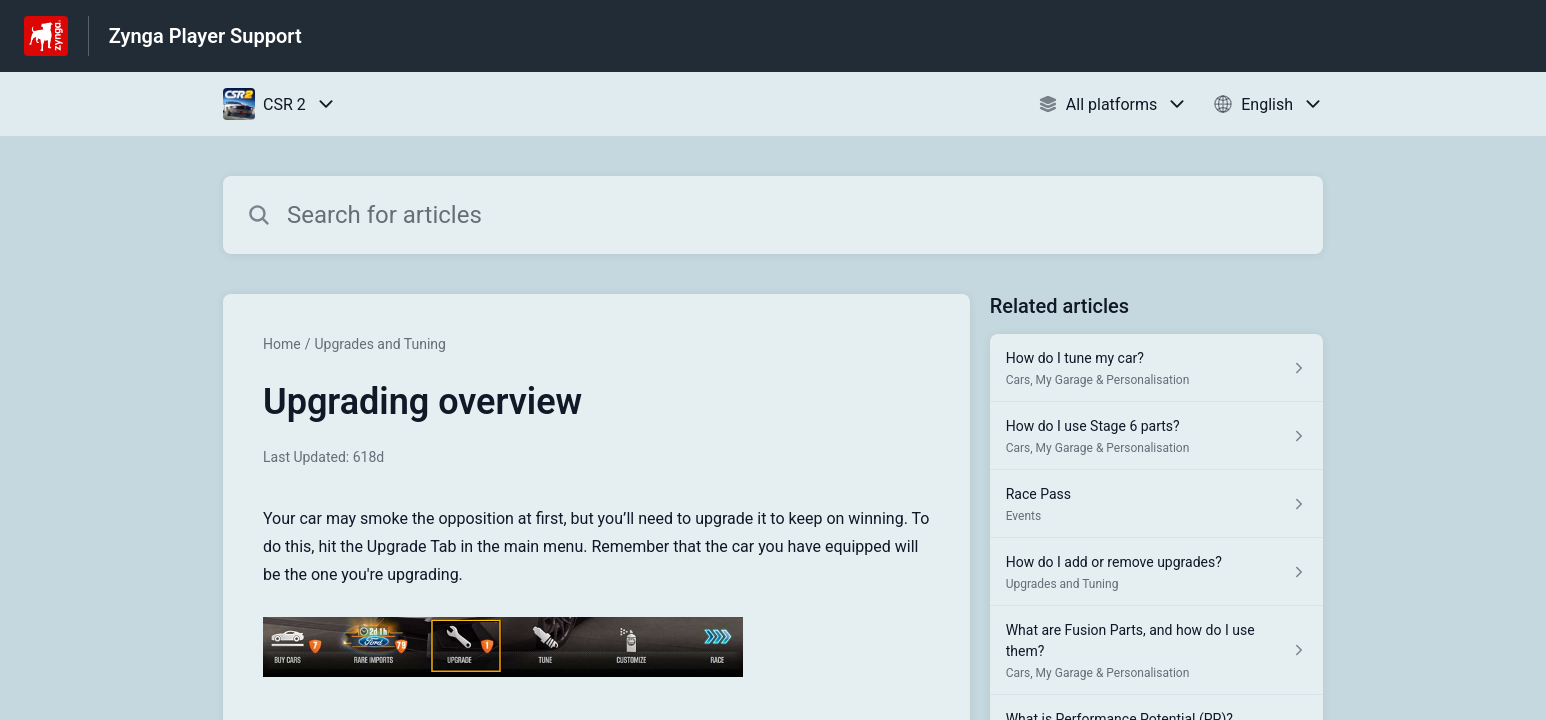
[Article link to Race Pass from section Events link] (1156, 504)
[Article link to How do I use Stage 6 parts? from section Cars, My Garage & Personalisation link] (1156, 436)
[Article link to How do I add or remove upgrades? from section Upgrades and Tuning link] (1156, 572)
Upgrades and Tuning (380, 344)
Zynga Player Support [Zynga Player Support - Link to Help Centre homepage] (205, 36)
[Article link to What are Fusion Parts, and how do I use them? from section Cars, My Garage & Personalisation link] (1156, 650)
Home (282, 344)
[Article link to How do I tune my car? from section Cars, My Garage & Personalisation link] (1156, 368)
